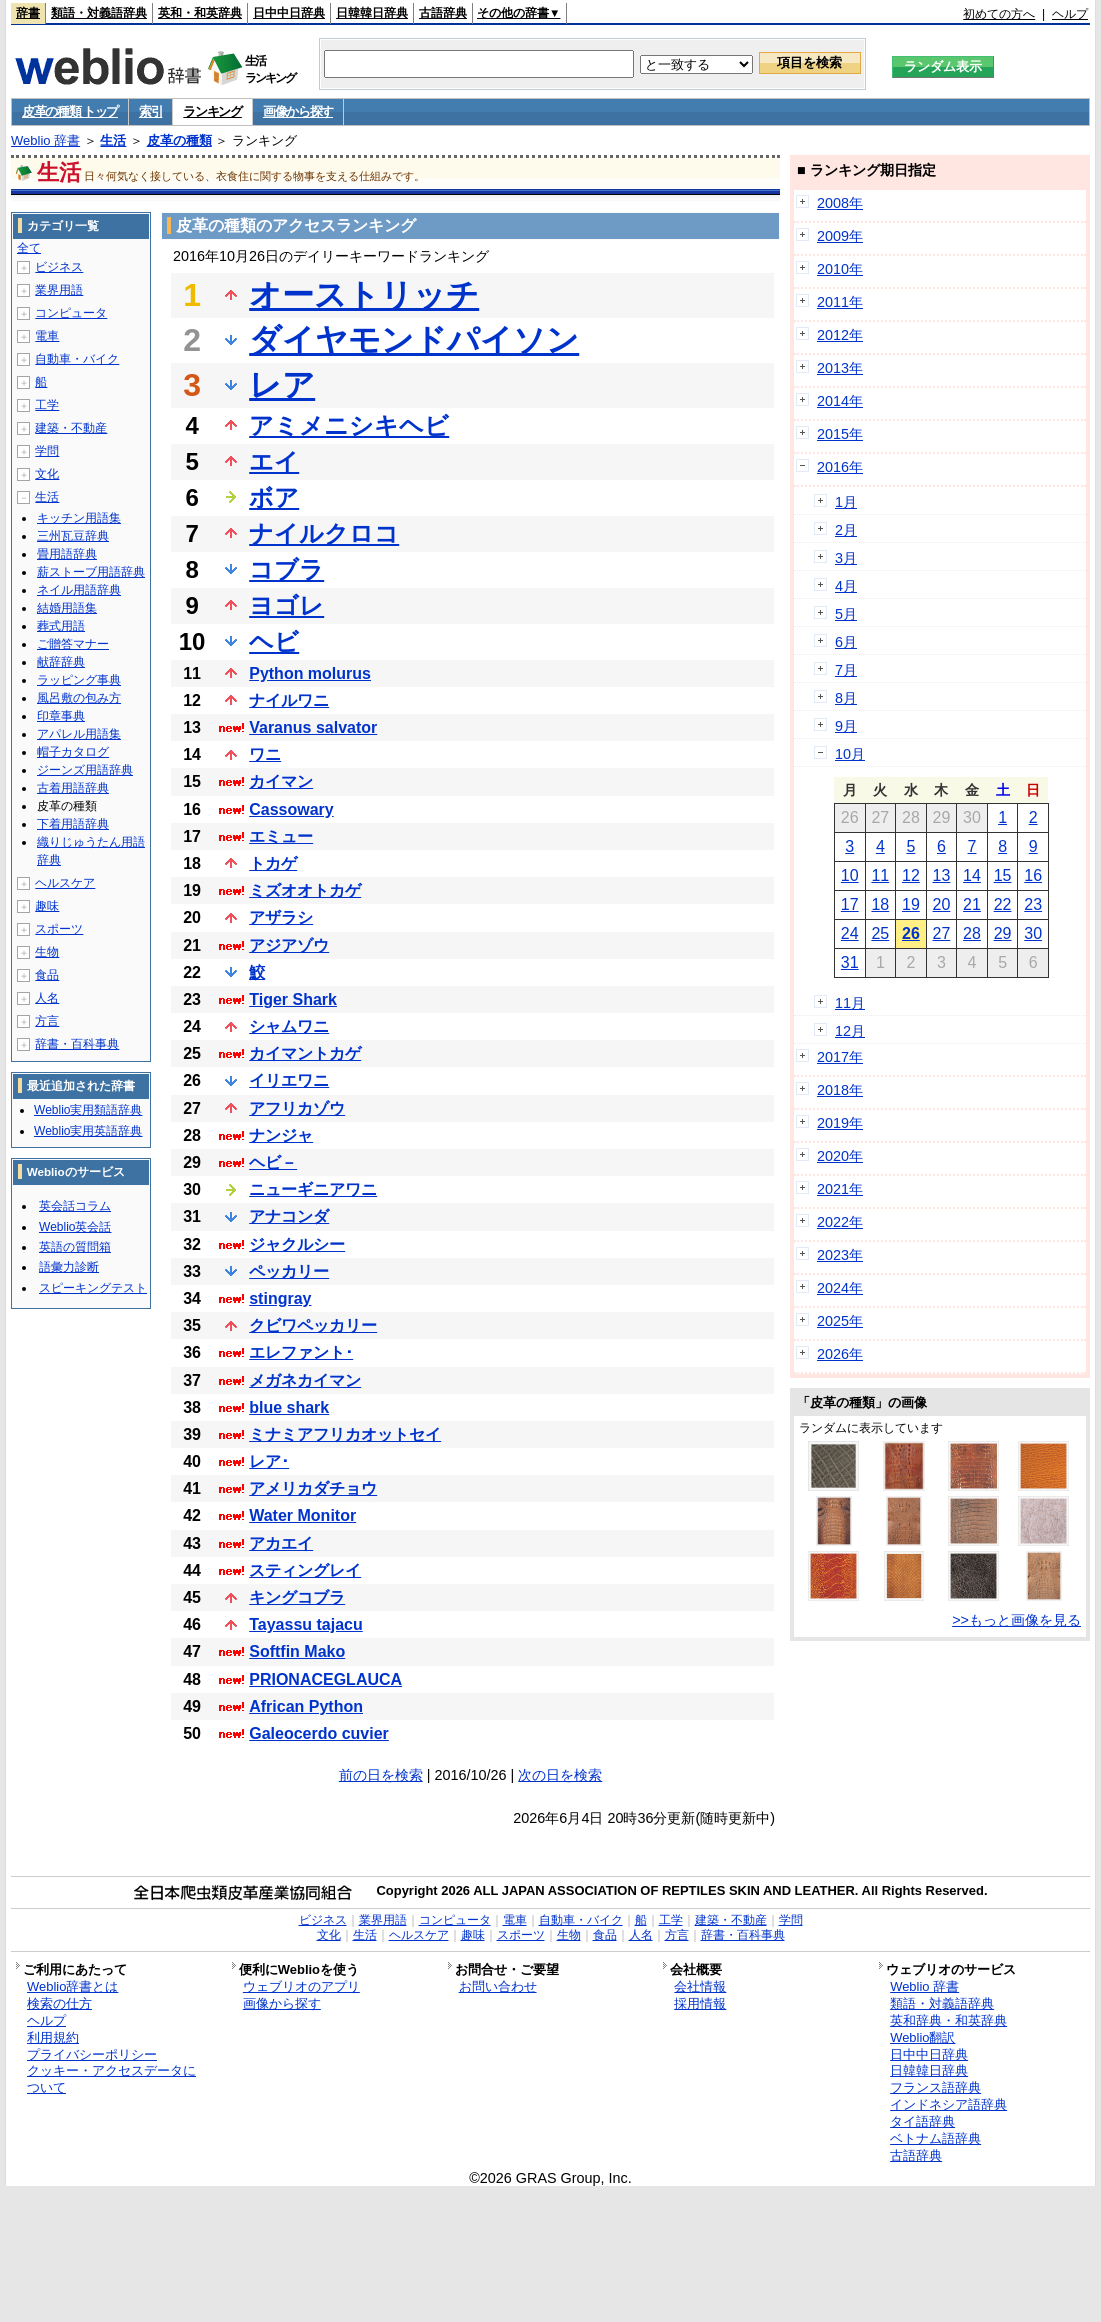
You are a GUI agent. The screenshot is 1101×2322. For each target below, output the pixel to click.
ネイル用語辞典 (79, 590)
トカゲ (273, 863)
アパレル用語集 (79, 734)
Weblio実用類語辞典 (88, 1110)
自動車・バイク (77, 359)
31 (850, 962)
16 (1033, 875)
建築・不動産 (71, 428)
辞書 (28, 13)
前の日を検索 (381, 1775)
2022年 (840, 1222)
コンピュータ (71, 313)
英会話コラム (75, 1206)
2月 (846, 530)
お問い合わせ (498, 1986)
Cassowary (291, 809)
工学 (47, 405)
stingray (280, 1298)
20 (942, 904)
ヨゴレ (286, 605)
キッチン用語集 (79, 518)
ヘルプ (1070, 14)
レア (282, 385)
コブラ (286, 569)
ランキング (212, 111)
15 (1003, 875)
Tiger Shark (293, 999)
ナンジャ (281, 1135)
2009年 (840, 236)
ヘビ (274, 641)
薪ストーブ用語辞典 (91, 572)
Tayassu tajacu (306, 1624)
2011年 (840, 302)
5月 (846, 614)
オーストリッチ (364, 295)
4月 (846, 586)
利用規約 (53, 2037)
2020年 (840, 1156)
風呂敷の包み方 (79, 698)
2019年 (840, 1123)
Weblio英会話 (75, 1227)
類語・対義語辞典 (99, 13)
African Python (306, 1706)
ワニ (265, 754)
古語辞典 (443, 13)
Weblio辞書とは (72, 1986)
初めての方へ (999, 14)
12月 (850, 1031)
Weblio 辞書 (45, 140)
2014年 (840, 401)
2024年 (840, 1288)
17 (850, 904)
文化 (47, 474)
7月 (846, 670)
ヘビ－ (273, 1162)
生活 (113, 140)
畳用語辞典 (67, 554)
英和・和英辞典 (200, 13)
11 (880, 875)
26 (911, 933)
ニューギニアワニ (313, 1189)
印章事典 (61, 716)
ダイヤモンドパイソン (414, 340)
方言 (47, 1021)
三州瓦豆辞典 (73, 536)
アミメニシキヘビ (349, 425)
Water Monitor (302, 1515)
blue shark (289, 1407)
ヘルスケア (65, 883)
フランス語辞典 (935, 2087)
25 (880, 933)
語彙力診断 (69, 1267)
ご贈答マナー (73, 644)
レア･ (269, 1461)
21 (972, 904)
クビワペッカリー (313, 1325)
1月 (846, 502)
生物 (47, 952)
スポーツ (59, 929)
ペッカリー (289, 1271)
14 (972, 875)
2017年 (840, 1057)
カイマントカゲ (305, 1053)
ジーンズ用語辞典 (85, 770)
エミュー (281, 836)
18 (880, 904)
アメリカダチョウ (313, 1488)
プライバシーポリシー (92, 2054)
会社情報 (700, 1986)
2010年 (840, 269)
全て (29, 248)
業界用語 (59, 290)
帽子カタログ (73, 752)
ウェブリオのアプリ (301, 1986)
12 (911, 875)
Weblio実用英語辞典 (88, 1131)
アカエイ (281, 1543)
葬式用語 (61, 626)
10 (850, 875)
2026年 (840, 1354)
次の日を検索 (560, 1775)
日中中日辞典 (289, 13)
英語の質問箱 (75, 1247)
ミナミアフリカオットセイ (345, 1434)
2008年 (840, 203)
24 (850, 933)
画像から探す (298, 111)
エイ (274, 461)
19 (911, 904)
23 (1033, 904)
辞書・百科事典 (77, 1044)
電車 (47, 336)
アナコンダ (289, 1216)
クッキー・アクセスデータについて (111, 2079)
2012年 (840, 335)
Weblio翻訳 (922, 2037)
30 (1033, 933)
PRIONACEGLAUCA (325, 1679)
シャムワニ (289, 1026)
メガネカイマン (305, 1380)
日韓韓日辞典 (372, 13)
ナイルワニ (289, 700)
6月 (846, 642)
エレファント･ (301, 1352)
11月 (850, 1003)
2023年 (840, 1255)
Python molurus (310, 673)
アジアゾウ (289, 945)
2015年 (840, 434)
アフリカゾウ (297, 1108)
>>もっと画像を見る (1016, 1620)
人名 (47, 998)
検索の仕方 (59, 2003)
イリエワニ (289, 1080)
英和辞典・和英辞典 (948, 2020)
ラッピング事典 (79, 680)
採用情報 (700, 2003)
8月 (846, 698)
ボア (274, 497)
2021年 (840, 1189)
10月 (850, 754)
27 (942, 933)
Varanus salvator (313, 727)
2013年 (840, 368)
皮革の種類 (179, 140)
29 (1003, 933)
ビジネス (59, 267)
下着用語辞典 (73, 824)
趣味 (47, 906)
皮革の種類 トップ (70, 111)
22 (1003, 904)
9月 (846, 726)
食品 (47, 975)
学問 (47, 451)
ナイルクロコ (324, 533)
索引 (150, 111)
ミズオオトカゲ (305, 890)
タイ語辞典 (922, 2121)
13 (942, 875)
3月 (846, 558)
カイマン (281, 781)
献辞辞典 (61, 662)
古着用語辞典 (73, 788)
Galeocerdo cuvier (319, 1733)
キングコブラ (297, 1597)
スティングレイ (305, 1570)
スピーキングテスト (93, 1288)
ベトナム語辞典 (935, 2138)
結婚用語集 (67, 608)
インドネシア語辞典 (948, 2104)
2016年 (840, 467)
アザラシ (281, 917)
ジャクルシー (297, 1244)
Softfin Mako (297, 1651)
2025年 (840, 1321)
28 (972, 933)
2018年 (840, 1090)
